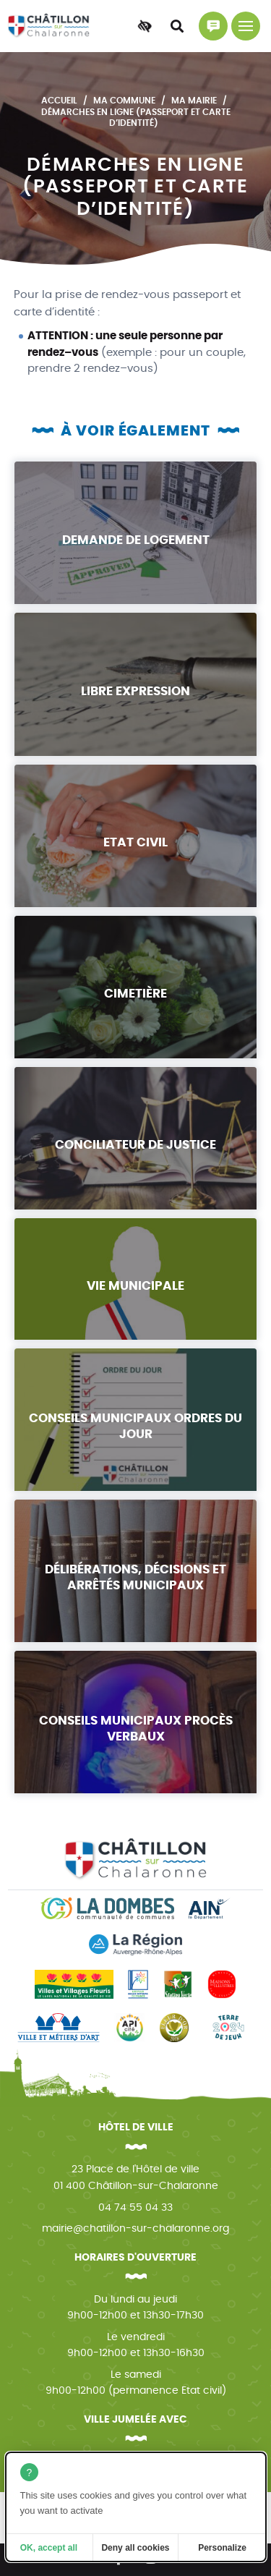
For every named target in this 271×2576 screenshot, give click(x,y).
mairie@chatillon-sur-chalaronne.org (135, 2229)
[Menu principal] (245, 26)
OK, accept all (48, 2548)
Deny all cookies (135, 2548)
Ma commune (124, 100)
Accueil (59, 100)
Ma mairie (194, 100)
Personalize (222, 2548)
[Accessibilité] (144, 26)
